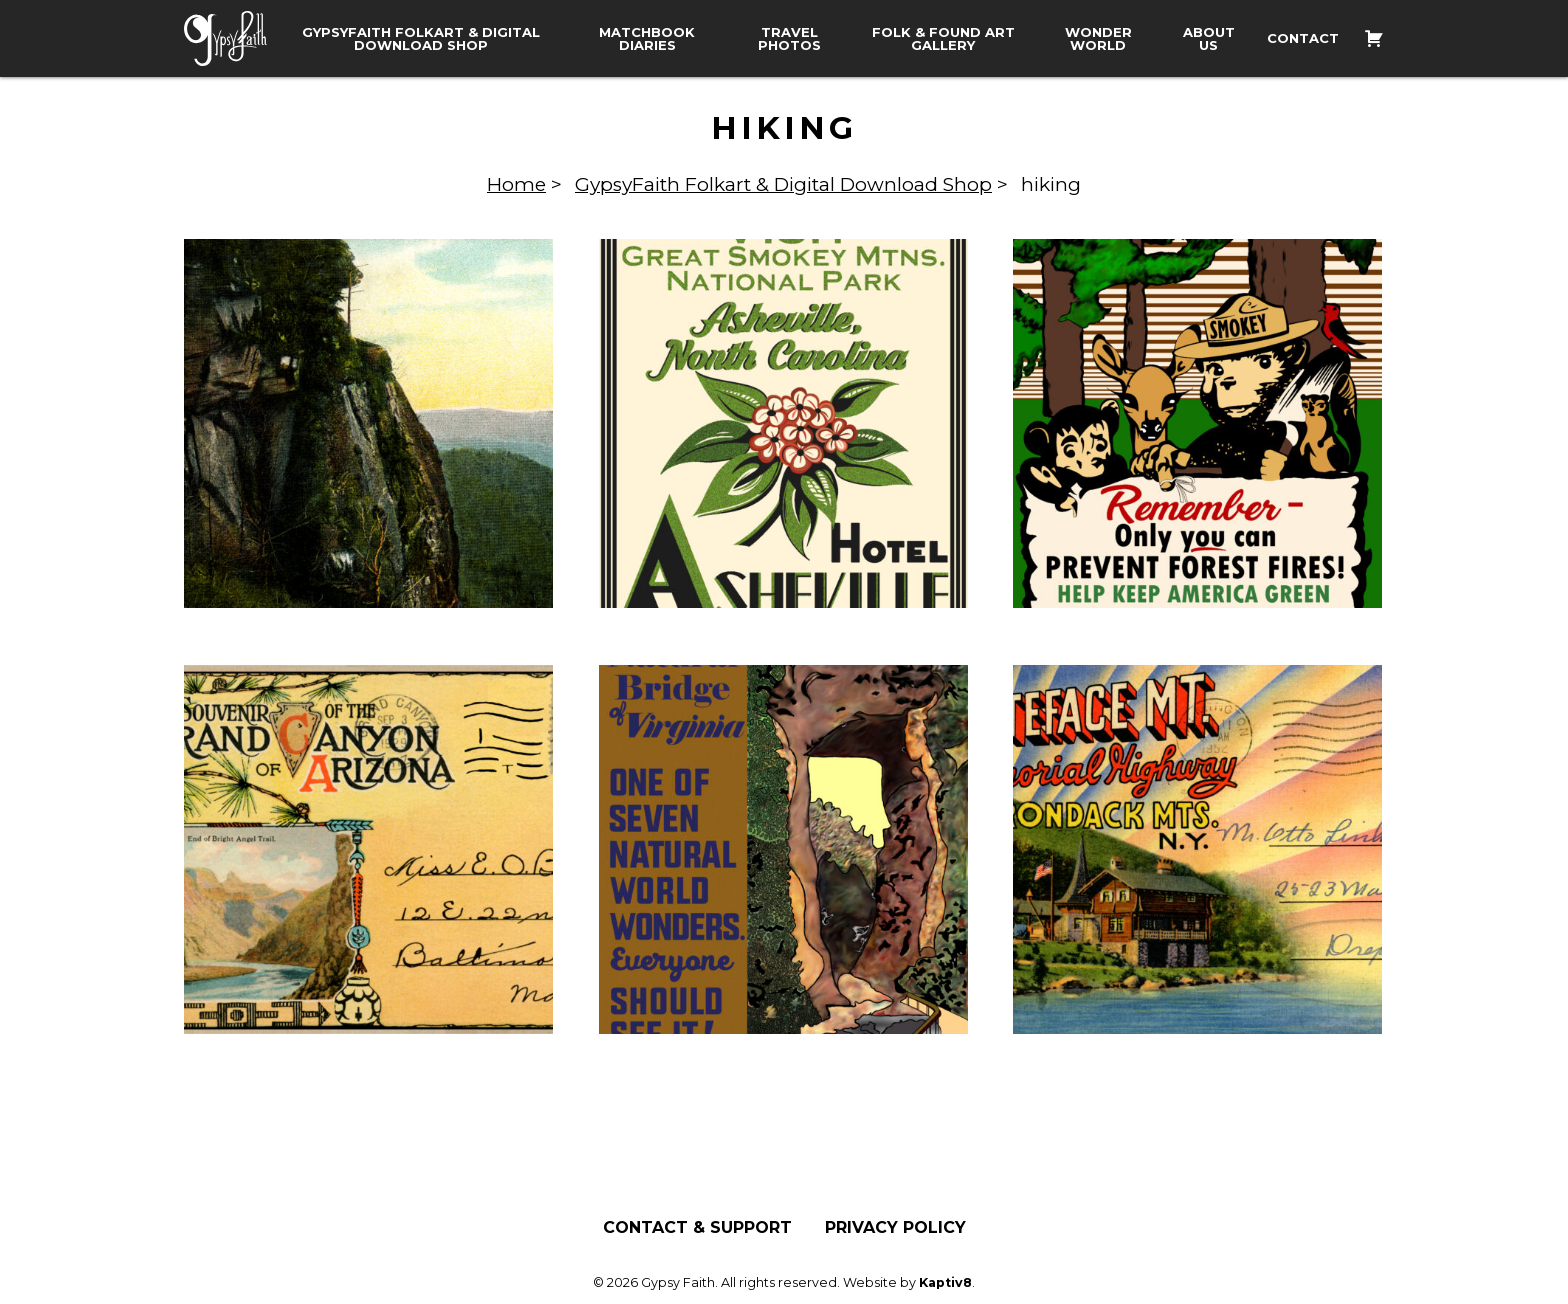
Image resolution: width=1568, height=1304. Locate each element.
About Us (1209, 39)
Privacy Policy (895, 1228)
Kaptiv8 (945, 1282)
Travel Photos (789, 39)
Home (516, 184)
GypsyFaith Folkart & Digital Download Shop (421, 39)
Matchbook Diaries (647, 39)
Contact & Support (697, 1228)
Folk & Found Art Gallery (943, 39)
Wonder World (1098, 39)
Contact (1303, 38)
